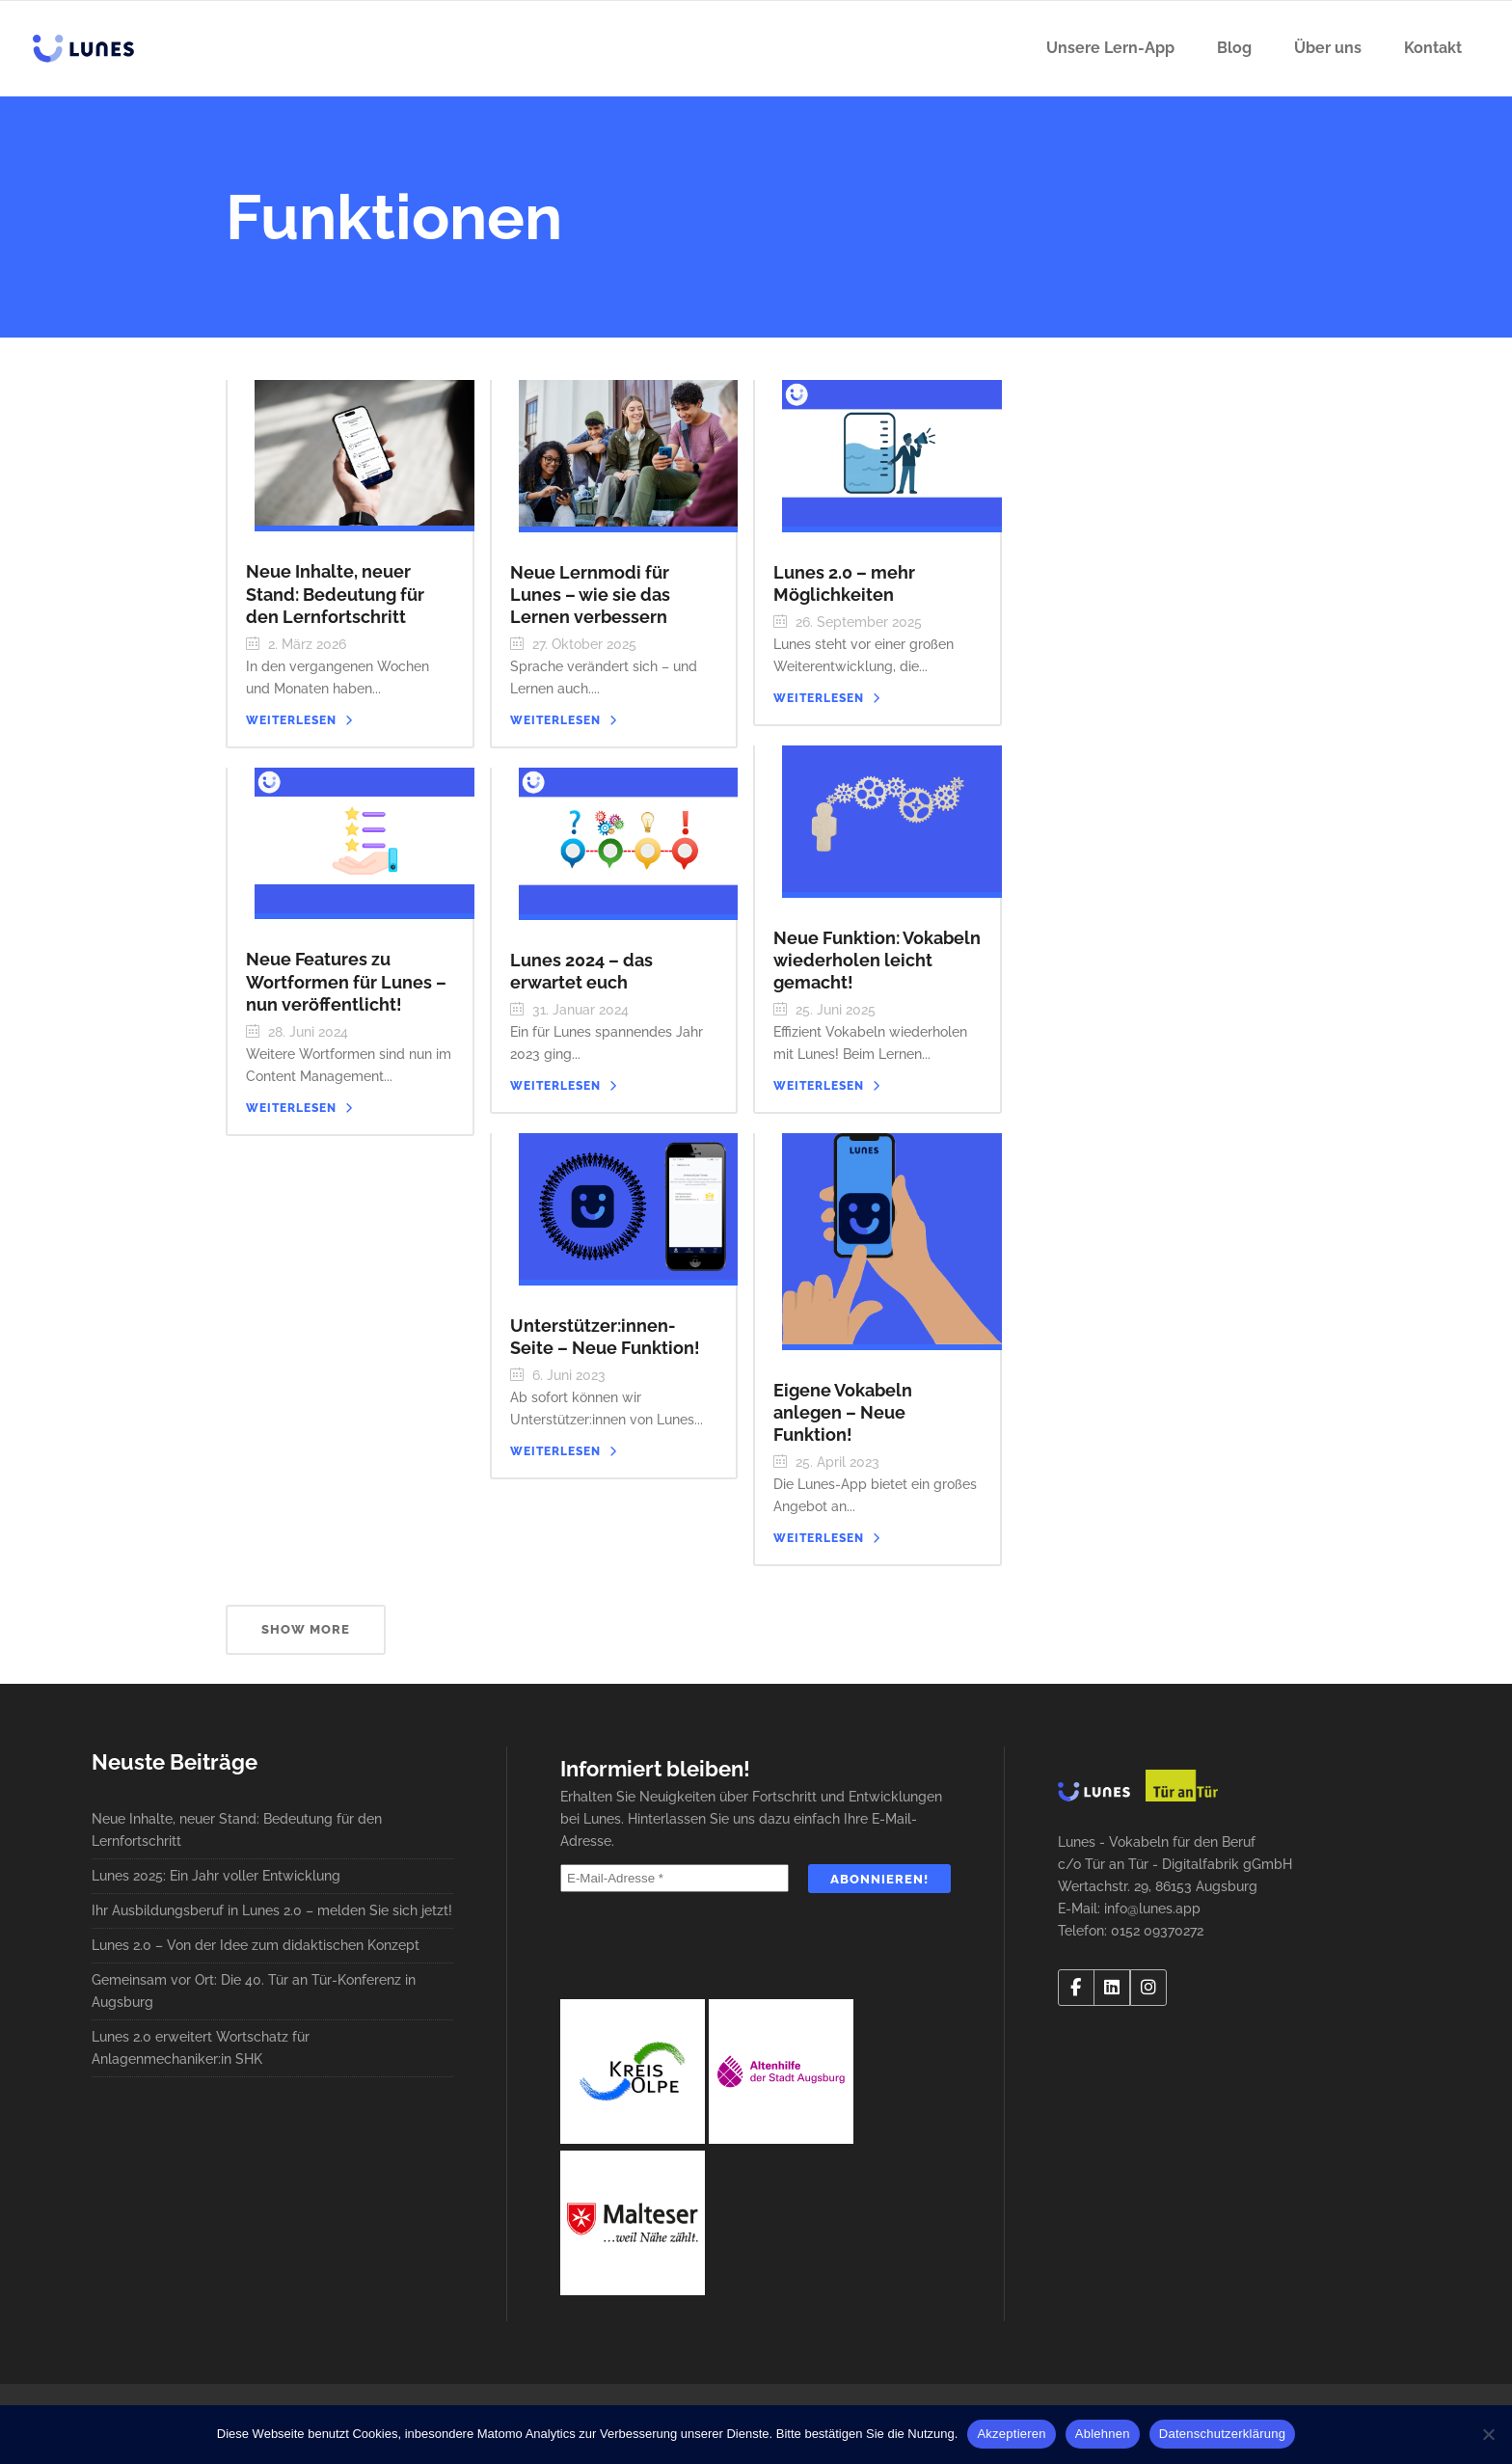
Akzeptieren (1011, 2433)
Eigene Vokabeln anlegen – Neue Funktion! (842, 1412)
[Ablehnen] (1488, 2434)
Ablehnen (1102, 2433)
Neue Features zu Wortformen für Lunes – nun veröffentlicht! (346, 981)
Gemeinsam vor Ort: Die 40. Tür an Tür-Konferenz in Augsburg (254, 1991)
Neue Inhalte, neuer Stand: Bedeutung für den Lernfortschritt (335, 593)
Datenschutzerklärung (1222, 2433)
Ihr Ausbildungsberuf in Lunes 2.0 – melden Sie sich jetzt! (272, 1910)
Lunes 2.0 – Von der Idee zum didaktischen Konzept (255, 1945)
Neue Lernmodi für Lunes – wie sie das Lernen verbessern (590, 594)
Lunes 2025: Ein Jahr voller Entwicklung (216, 1875)
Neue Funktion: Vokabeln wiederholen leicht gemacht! (877, 960)
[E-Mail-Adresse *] (674, 1878)
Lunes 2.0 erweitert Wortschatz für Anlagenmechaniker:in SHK (201, 2048)
